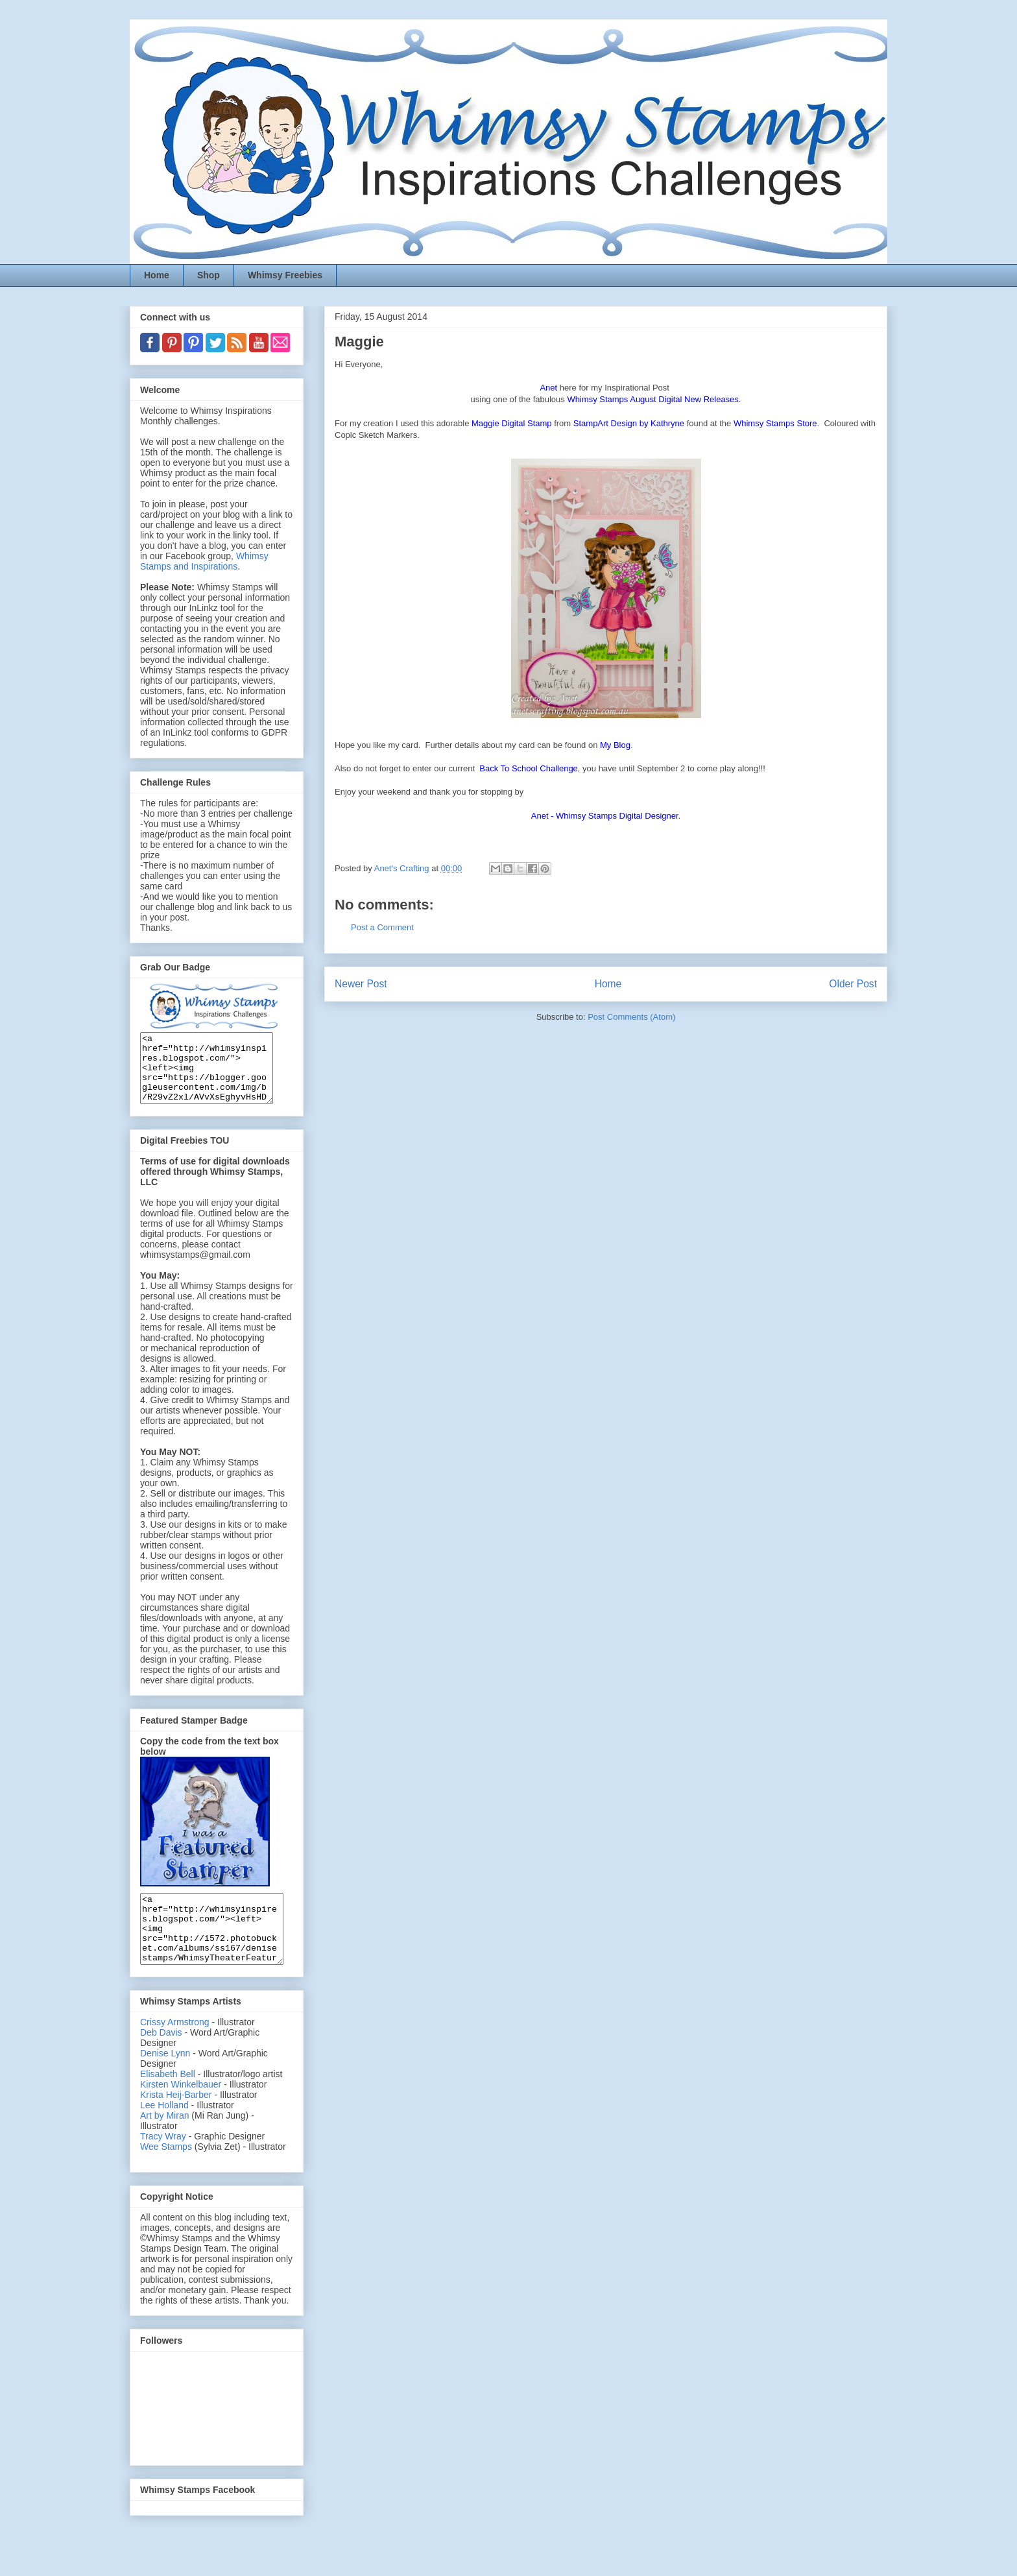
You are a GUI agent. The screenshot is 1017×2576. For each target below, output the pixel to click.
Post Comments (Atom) (631, 1017)
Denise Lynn (165, 2080)
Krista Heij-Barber (177, 2122)
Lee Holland (164, 2132)
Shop (208, 275)
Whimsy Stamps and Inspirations (204, 561)
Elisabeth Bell (167, 2101)
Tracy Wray (163, 2163)
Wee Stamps (166, 2174)
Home (156, 275)
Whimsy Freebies (285, 275)
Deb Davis (161, 2059)
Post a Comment (382, 927)
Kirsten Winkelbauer (180, 2111)
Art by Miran (164, 2142)
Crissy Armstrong (174, 2049)
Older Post (853, 983)
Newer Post (361, 983)
